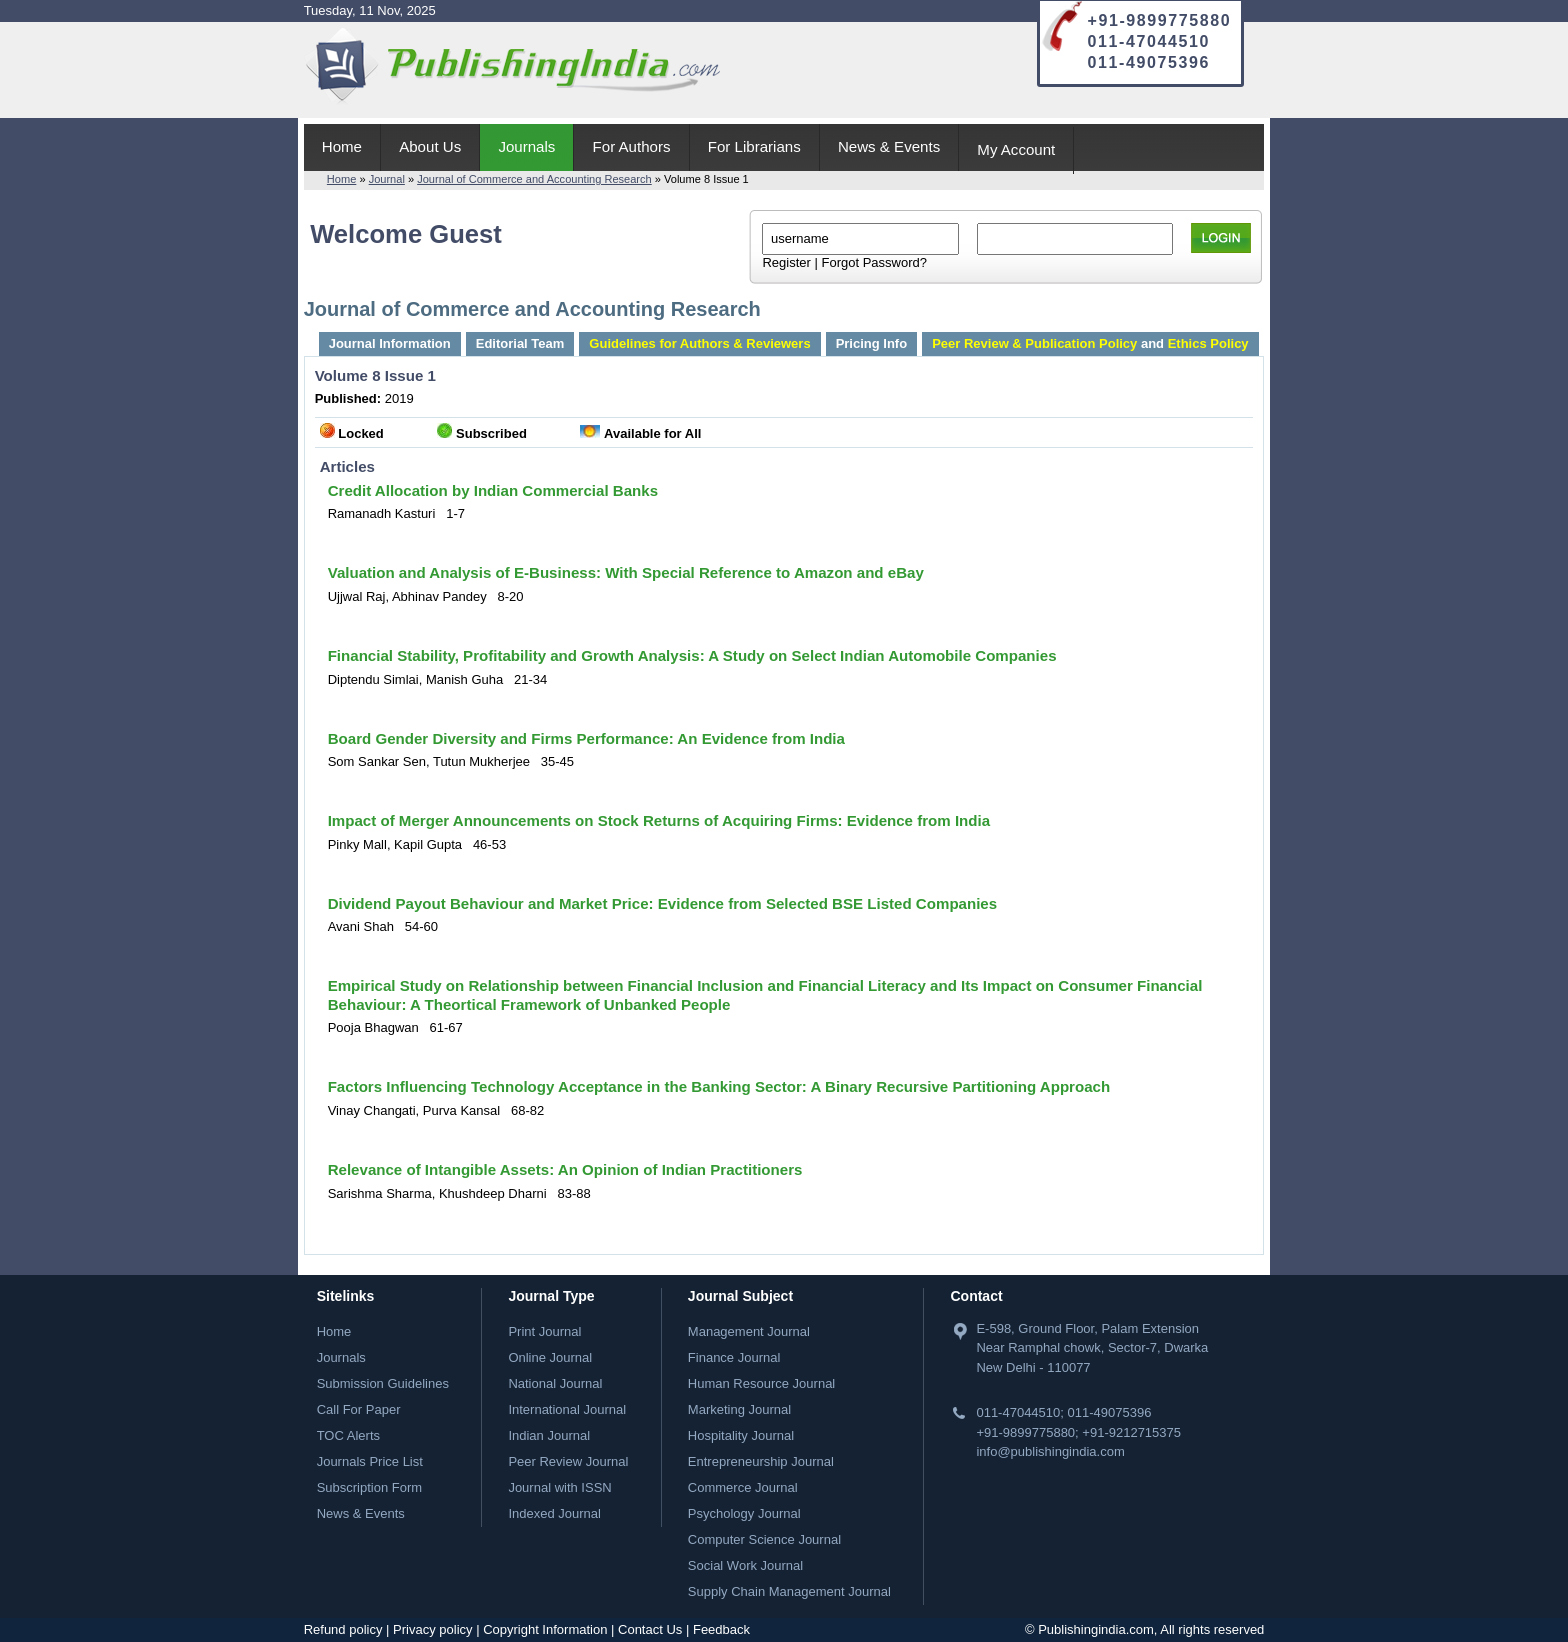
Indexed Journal (554, 1513)
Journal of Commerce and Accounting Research (534, 179)
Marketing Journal (739, 1409)
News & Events (889, 146)
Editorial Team (520, 343)
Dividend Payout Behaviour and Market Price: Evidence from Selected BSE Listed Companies (663, 903)
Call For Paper (359, 1409)
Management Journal (749, 1331)
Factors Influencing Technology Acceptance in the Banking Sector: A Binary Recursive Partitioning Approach (719, 1086)
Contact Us (650, 1629)
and (1090, 343)
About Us (430, 146)
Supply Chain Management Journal (789, 1591)
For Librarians (754, 146)
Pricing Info (872, 343)
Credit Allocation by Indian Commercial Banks (493, 490)
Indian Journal (549, 1435)
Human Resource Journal (761, 1383)
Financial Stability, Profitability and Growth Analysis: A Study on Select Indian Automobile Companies (692, 655)
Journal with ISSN (559, 1487)
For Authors (632, 146)
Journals (526, 146)
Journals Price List (370, 1461)
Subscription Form (369, 1487)
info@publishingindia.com (1050, 1451)
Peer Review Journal (568, 1461)
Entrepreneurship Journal (761, 1461)
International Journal (567, 1409)
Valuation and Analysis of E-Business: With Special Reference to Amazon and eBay (626, 572)
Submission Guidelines (383, 1383)
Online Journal (550, 1357)
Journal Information (390, 343)
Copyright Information (545, 1629)
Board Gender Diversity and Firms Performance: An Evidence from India (586, 738)
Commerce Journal (743, 1487)
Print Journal (544, 1331)
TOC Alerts (348, 1435)
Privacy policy (432, 1629)
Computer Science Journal (764, 1539)
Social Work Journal (745, 1565)
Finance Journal (734, 1357)
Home (342, 146)
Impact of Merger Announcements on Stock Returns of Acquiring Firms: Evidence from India (659, 820)
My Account (1016, 149)
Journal (387, 179)
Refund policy (343, 1629)
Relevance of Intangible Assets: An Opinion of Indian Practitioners (565, 1169)
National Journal (555, 1383)
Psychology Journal (744, 1513)
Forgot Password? (874, 262)
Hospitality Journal (741, 1435)
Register (786, 262)
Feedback (721, 1629)
